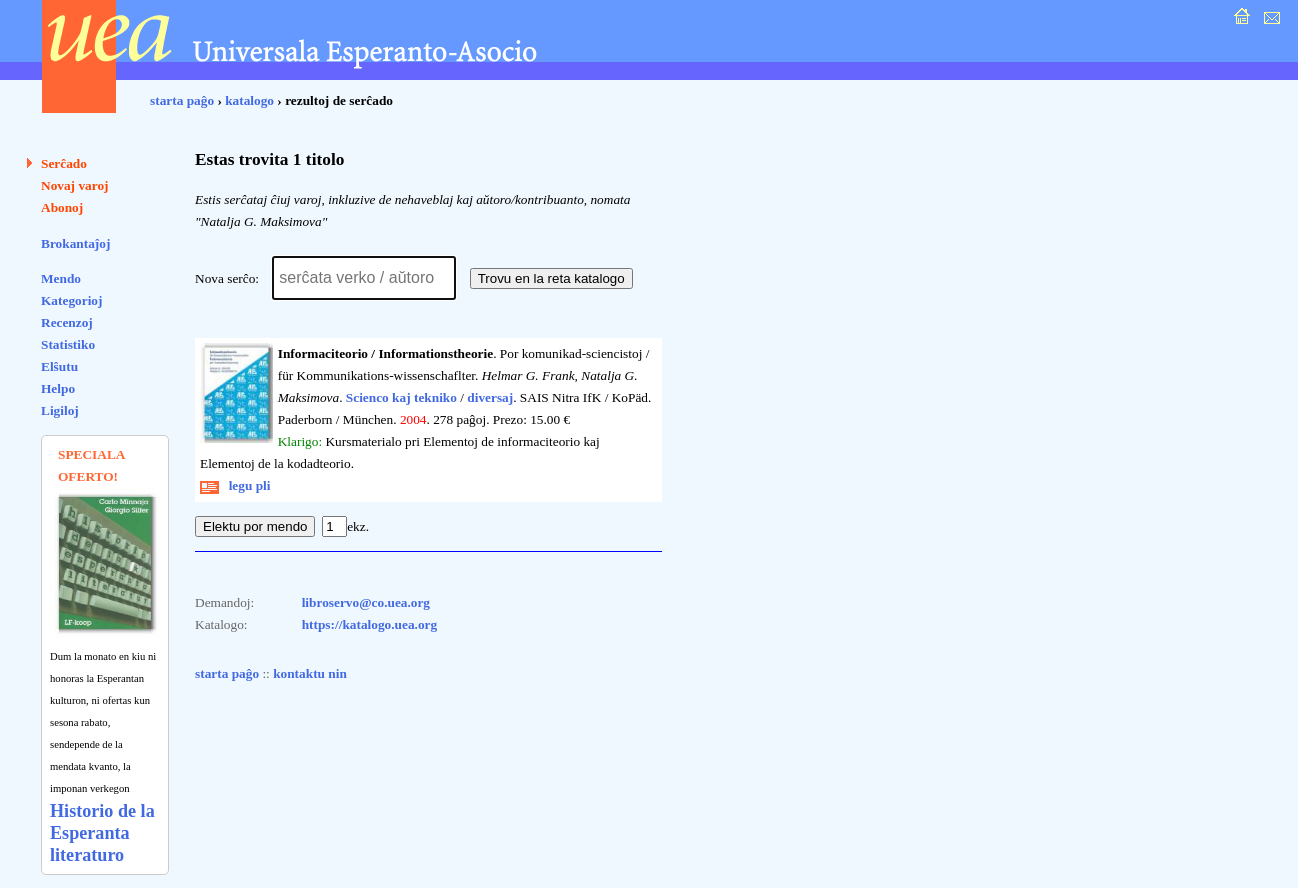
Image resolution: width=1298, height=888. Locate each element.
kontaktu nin (310, 673)
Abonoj (62, 207)
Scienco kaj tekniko (401, 397)
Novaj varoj (75, 185)
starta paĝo (182, 100)
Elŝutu (59, 366)
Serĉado (64, 163)
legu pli (235, 485)
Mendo (61, 278)
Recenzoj (67, 322)
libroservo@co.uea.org (366, 602)
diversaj (490, 397)
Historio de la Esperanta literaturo (102, 833)
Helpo (58, 388)
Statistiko (68, 344)
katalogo (249, 100)
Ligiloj (60, 410)
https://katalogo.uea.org (370, 624)
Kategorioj (71, 300)
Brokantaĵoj (75, 243)
